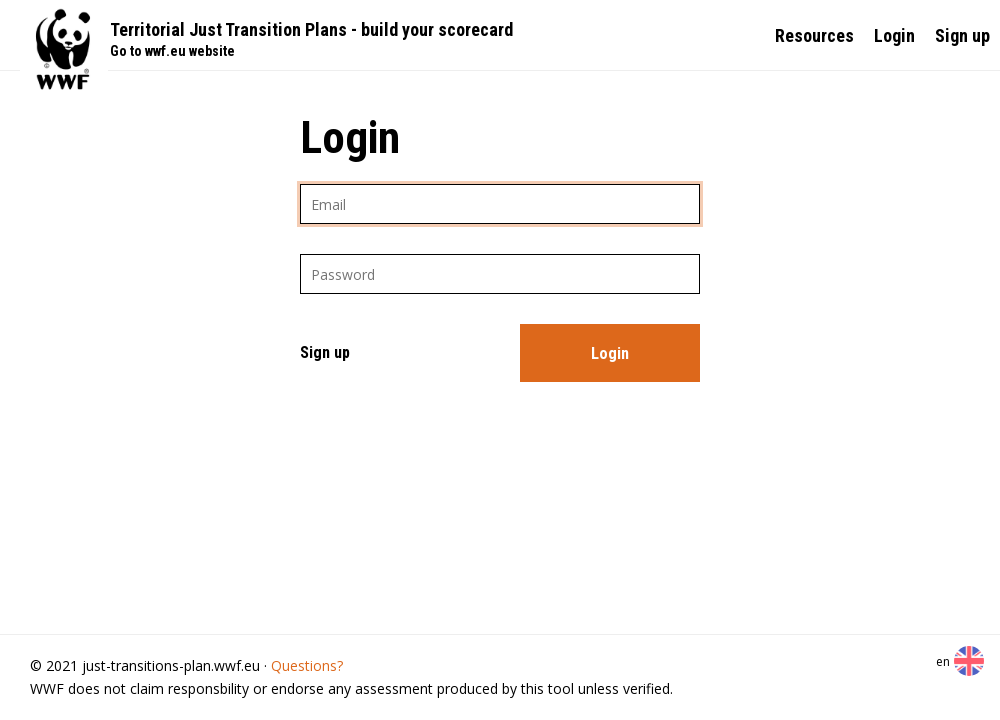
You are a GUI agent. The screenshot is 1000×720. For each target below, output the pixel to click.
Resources (814, 35)
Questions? (307, 665)
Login (894, 35)
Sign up (962, 35)
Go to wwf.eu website (172, 51)
